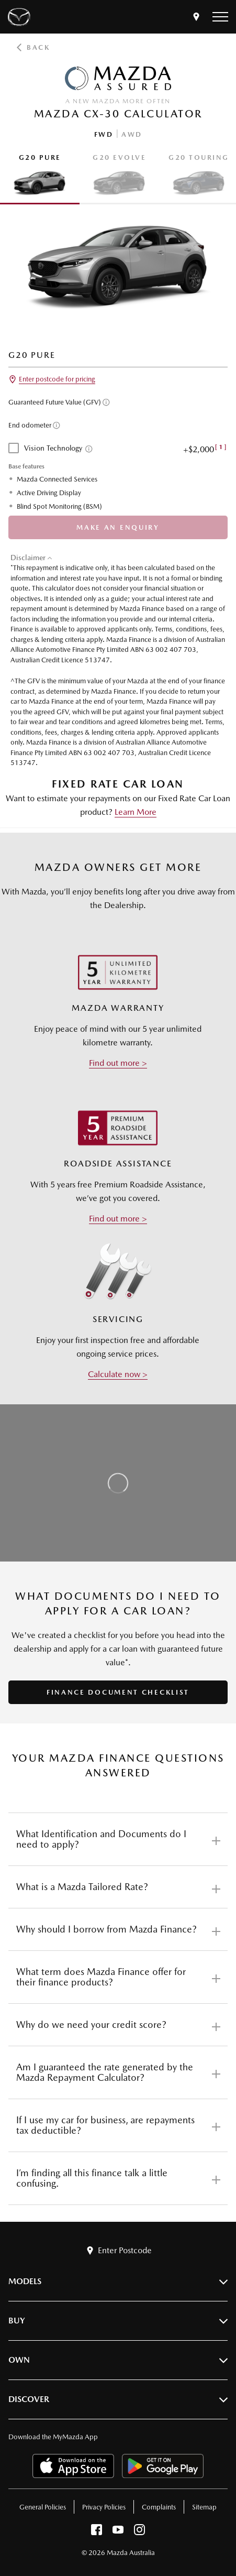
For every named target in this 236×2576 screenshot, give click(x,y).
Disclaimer (28, 557)
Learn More (135, 812)
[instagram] (139, 2532)
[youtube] (118, 2532)
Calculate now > (118, 1374)
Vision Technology (53, 448)
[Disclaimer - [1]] (221, 447)
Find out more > (118, 1063)
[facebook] (96, 2532)
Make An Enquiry (118, 527)
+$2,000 (205, 449)
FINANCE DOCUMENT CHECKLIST (118, 1692)
